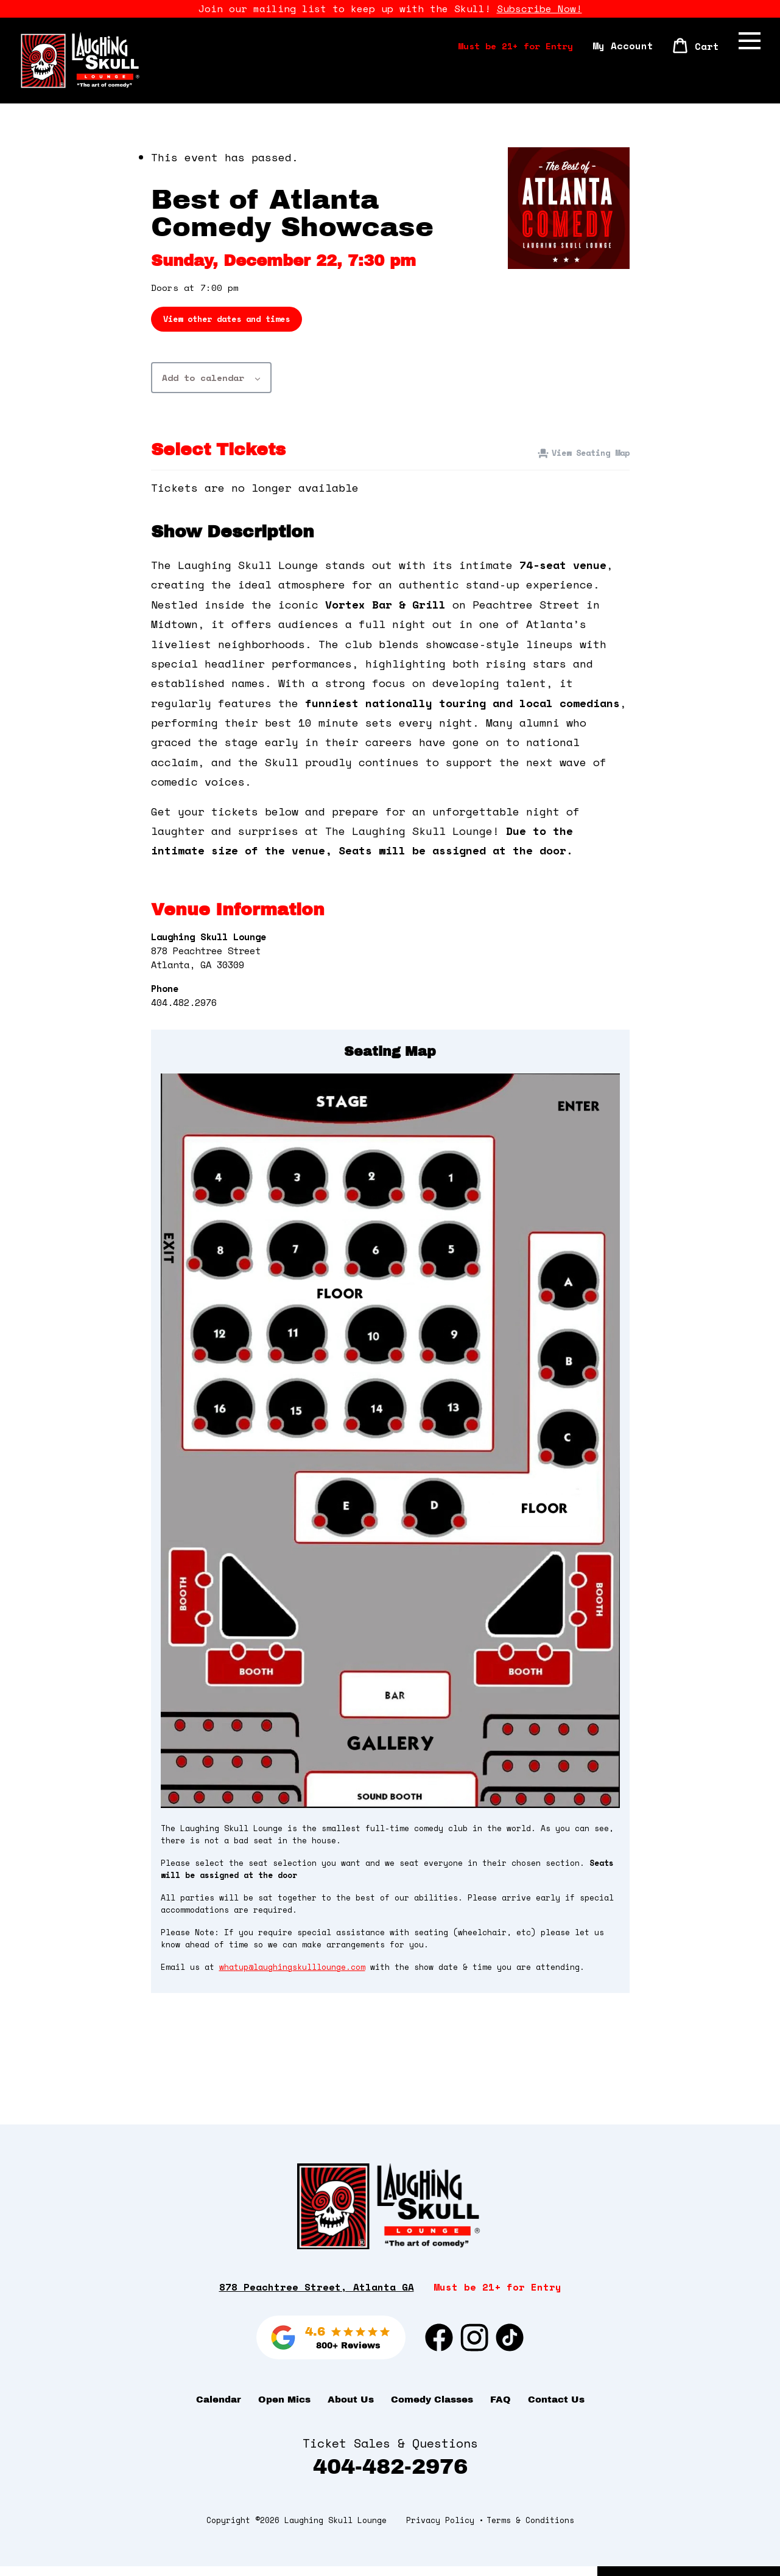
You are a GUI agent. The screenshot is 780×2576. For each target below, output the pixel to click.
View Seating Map (591, 458)
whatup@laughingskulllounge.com (292, 1972)
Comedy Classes (432, 2409)
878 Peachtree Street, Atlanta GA (316, 2297)
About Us (351, 2409)
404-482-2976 (390, 2476)
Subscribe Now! (539, 8)
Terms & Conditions (530, 2530)
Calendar (218, 2409)
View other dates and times (226, 325)
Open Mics (284, 2409)
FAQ (500, 2409)
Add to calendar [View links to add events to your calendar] (203, 383)
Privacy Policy (440, 2530)
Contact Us (556, 2409)
